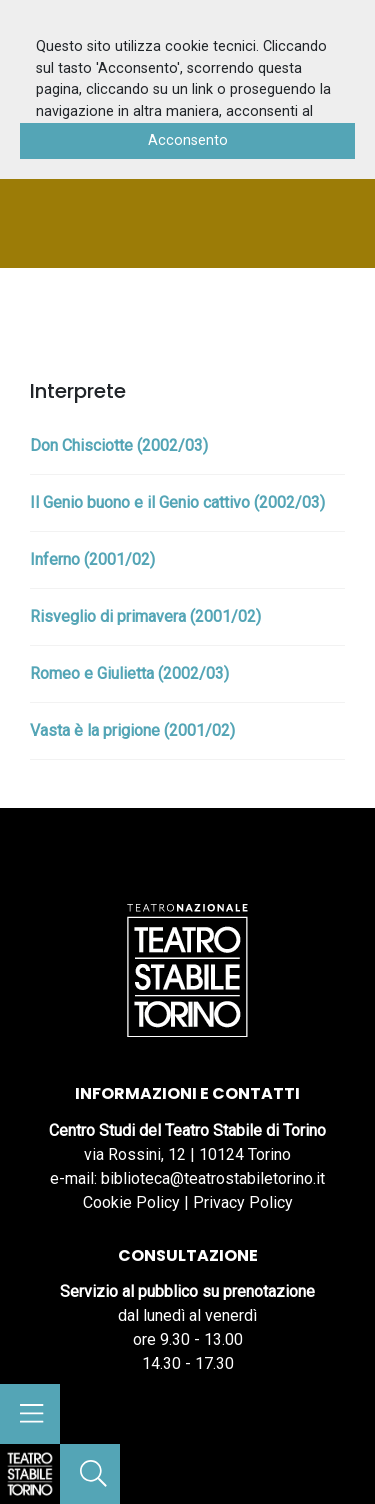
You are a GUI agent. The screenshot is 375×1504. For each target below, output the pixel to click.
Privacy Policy (243, 1202)
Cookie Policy (131, 1202)
